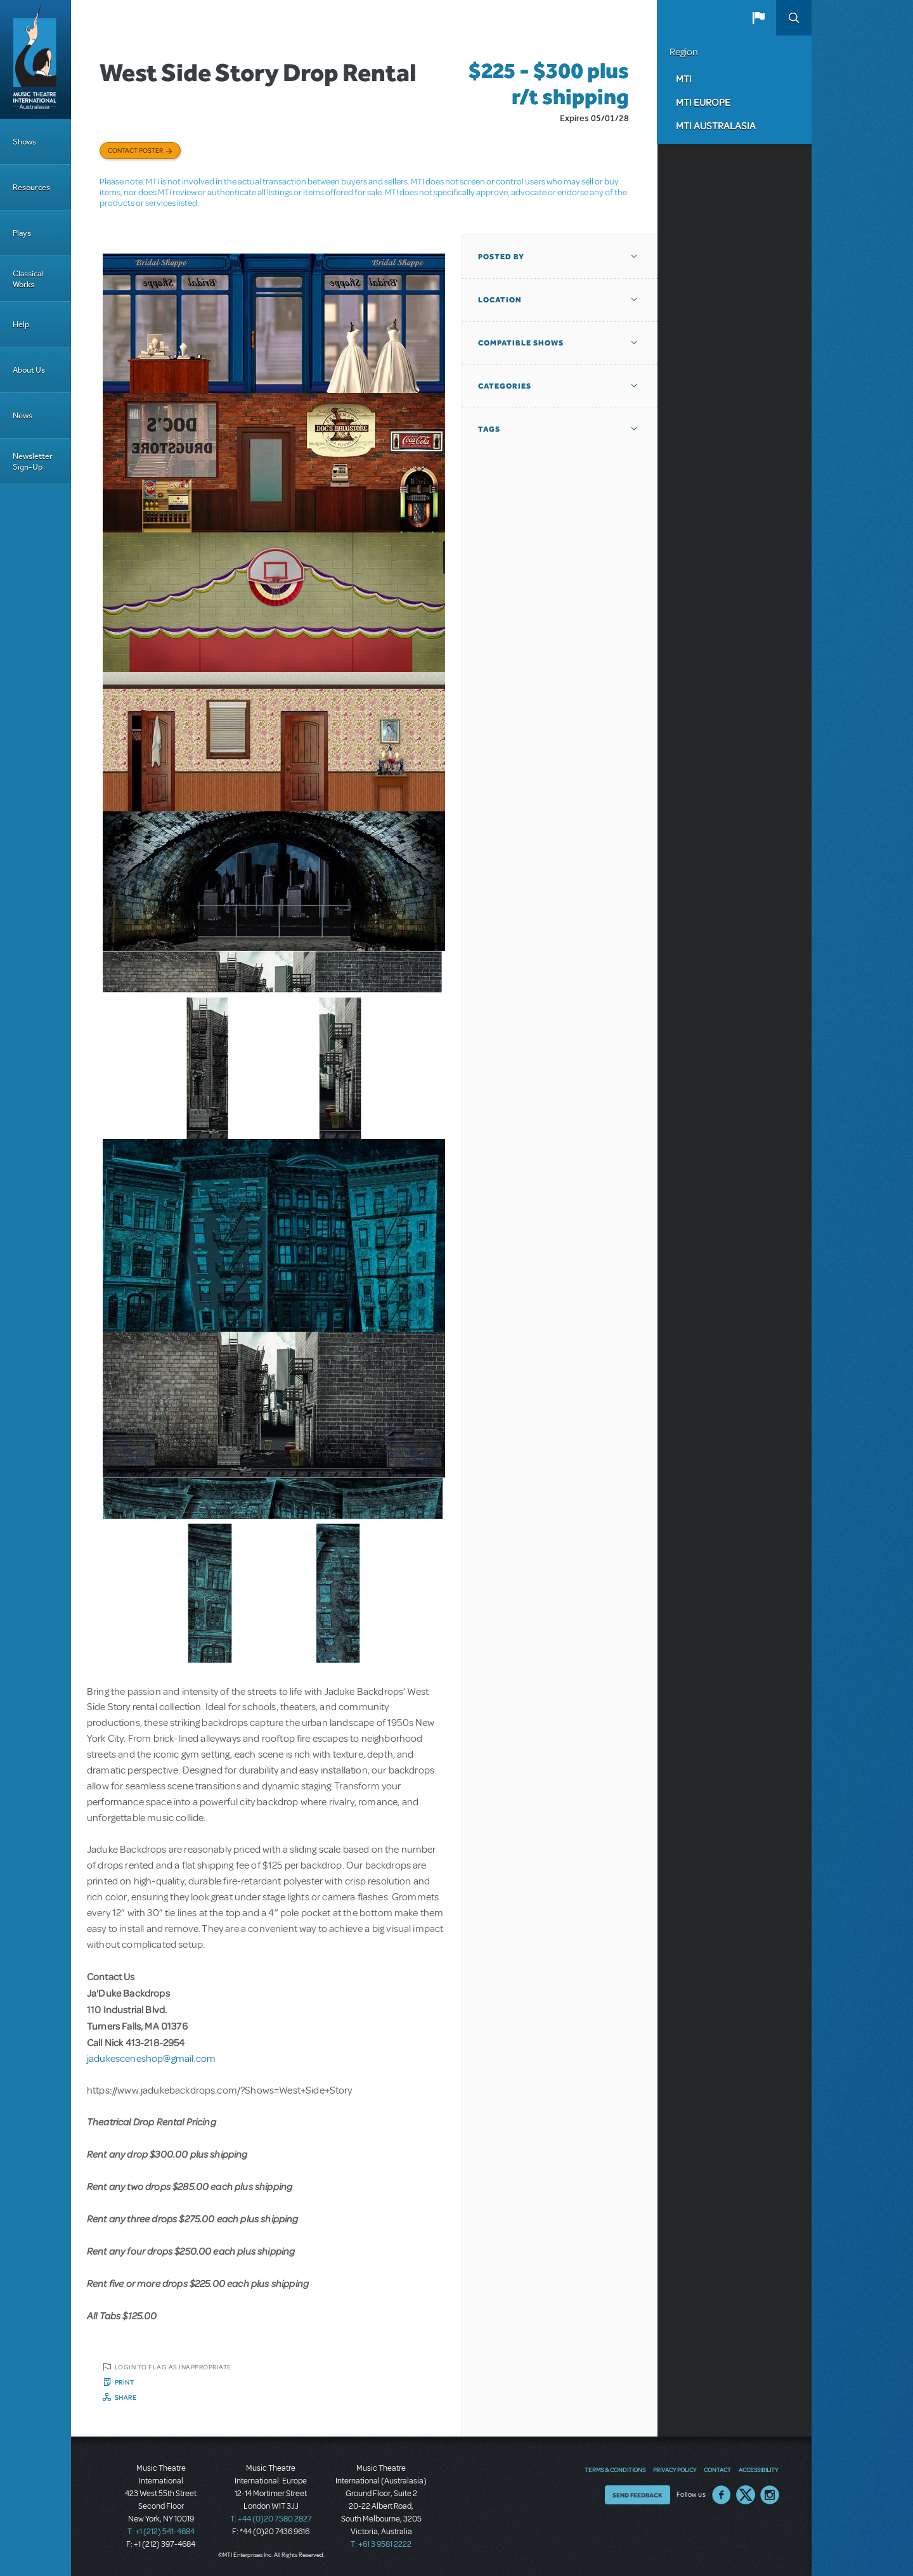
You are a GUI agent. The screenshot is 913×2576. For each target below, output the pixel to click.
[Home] (35, 59)
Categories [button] (504, 386)
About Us (29, 369)
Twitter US (745, 2494)
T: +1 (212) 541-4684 (161, 2532)
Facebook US (721, 2494)
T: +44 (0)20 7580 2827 (271, 2519)
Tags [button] (489, 429)
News (22, 415)
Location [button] (500, 299)
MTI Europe (703, 102)
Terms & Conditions (615, 2469)
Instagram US (769, 2494)
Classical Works (28, 279)
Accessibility (758, 2469)
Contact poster (135, 150)
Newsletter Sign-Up (33, 461)
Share (126, 2397)
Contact (717, 2469)
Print (124, 2382)
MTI (684, 78)
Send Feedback (637, 2495)
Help (21, 324)
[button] (758, 17)
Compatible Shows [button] (521, 342)
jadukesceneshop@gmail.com (151, 2058)
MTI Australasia (716, 125)
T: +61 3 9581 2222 (381, 2544)
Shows (24, 141)
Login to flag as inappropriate (173, 2366)
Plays (22, 233)
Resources (31, 187)
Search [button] (794, 17)
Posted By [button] (501, 256)
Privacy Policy (674, 2469)
